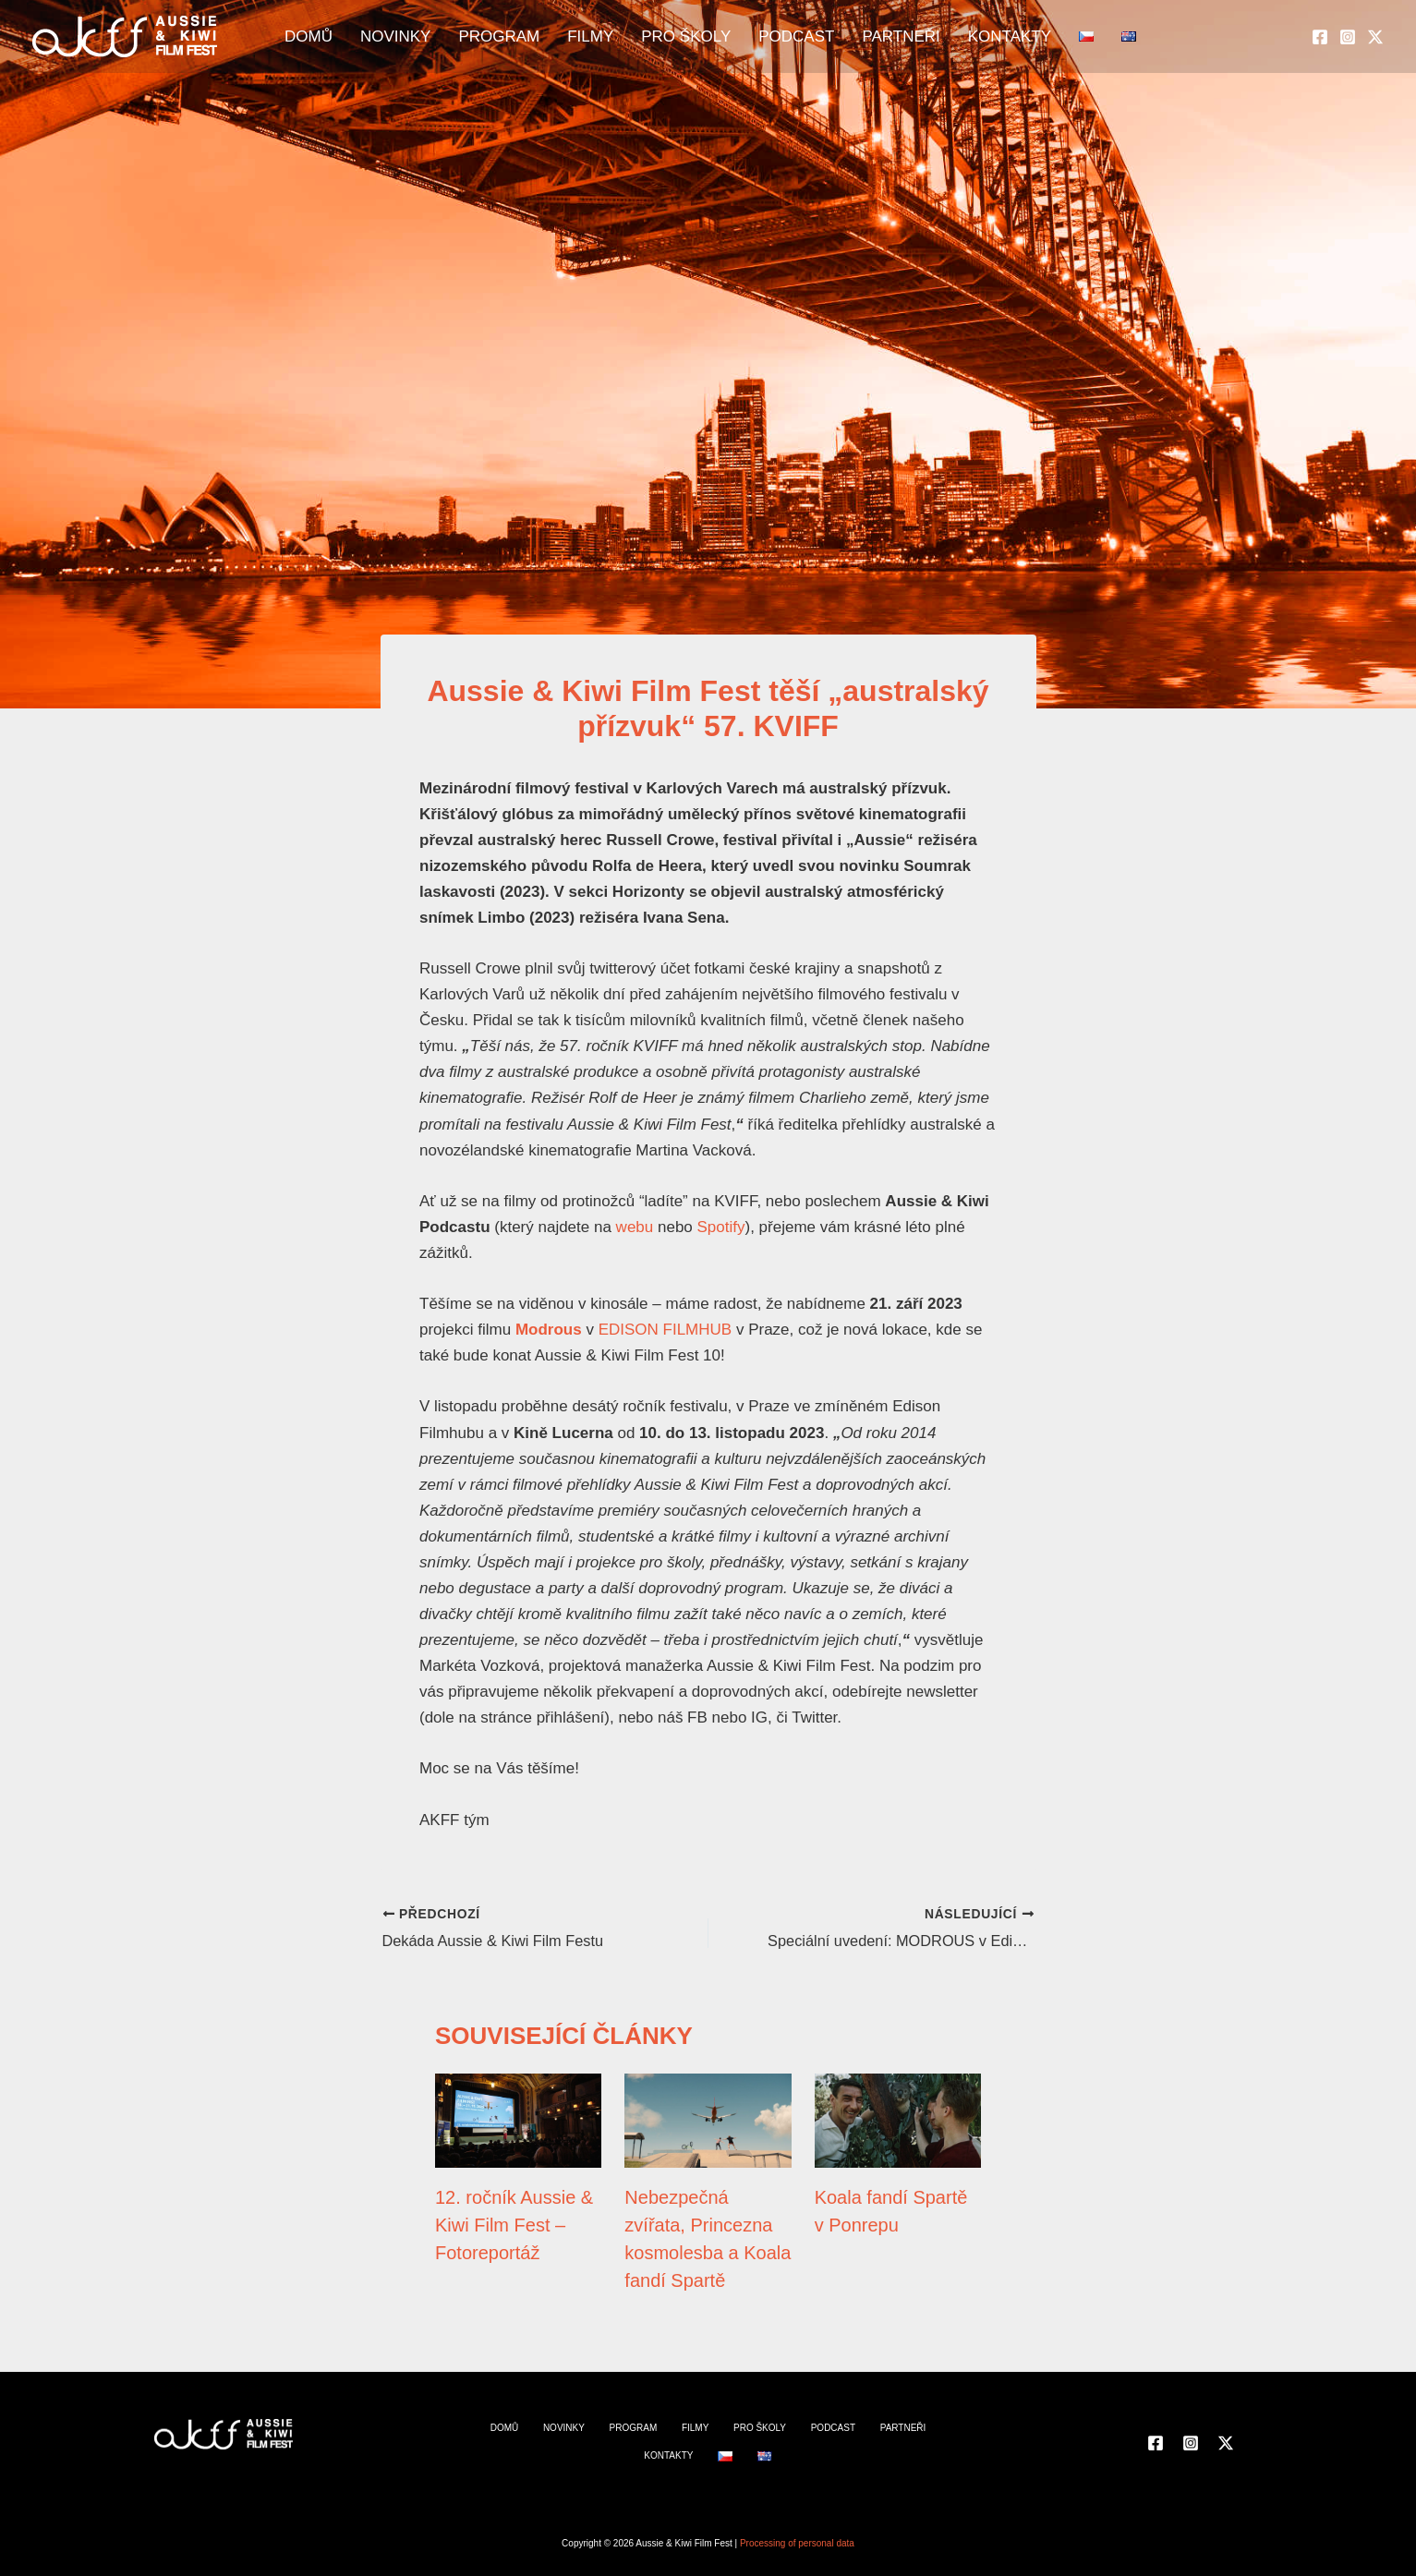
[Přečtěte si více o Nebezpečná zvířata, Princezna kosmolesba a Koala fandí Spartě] (707, 2119)
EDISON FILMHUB (665, 1329)
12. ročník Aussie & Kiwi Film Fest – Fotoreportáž (514, 2225)
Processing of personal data (797, 2543)
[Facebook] (1320, 38)
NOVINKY (425, 37)
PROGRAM (520, 37)
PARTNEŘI (885, 37)
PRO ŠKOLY (688, 37)
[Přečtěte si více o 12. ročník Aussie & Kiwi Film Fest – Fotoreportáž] (518, 2119)
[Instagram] (1347, 38)
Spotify (721, 1227)
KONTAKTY (983, 37)
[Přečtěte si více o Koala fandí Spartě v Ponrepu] (898, 2119)
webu (635, 1227)
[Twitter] (1375, 38)
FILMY (602, 37)
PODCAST (790, 37)
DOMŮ (347, 37)
